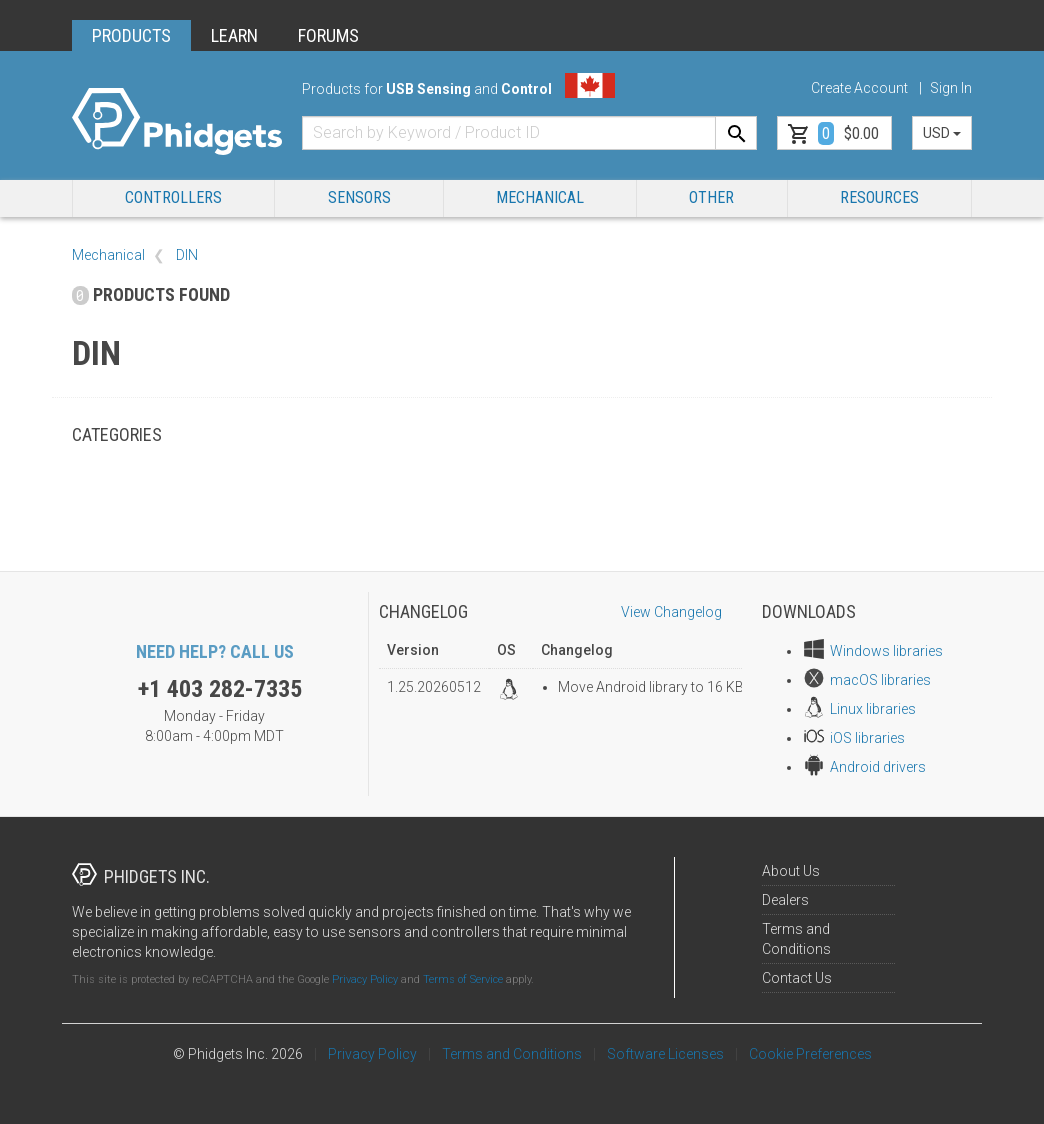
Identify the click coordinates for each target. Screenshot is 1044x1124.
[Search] (736, 133)
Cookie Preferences (810, 1054)
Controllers (173, 197)
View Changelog (671, 612)
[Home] (177, 122)
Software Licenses (665, 1054)
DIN (187, 255)
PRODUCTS (131, 35)
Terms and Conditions (512, 1054)
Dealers (785, 900)
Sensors (359, 197)
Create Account (859, 88)
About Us (791, 871)
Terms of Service (463, 979)
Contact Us (797, 978)
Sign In (951, 88)
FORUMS (328, 35)
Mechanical (540, 197)
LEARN (234, 35)
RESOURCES (879, 197)
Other (711, 197)
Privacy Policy (365, 979)
